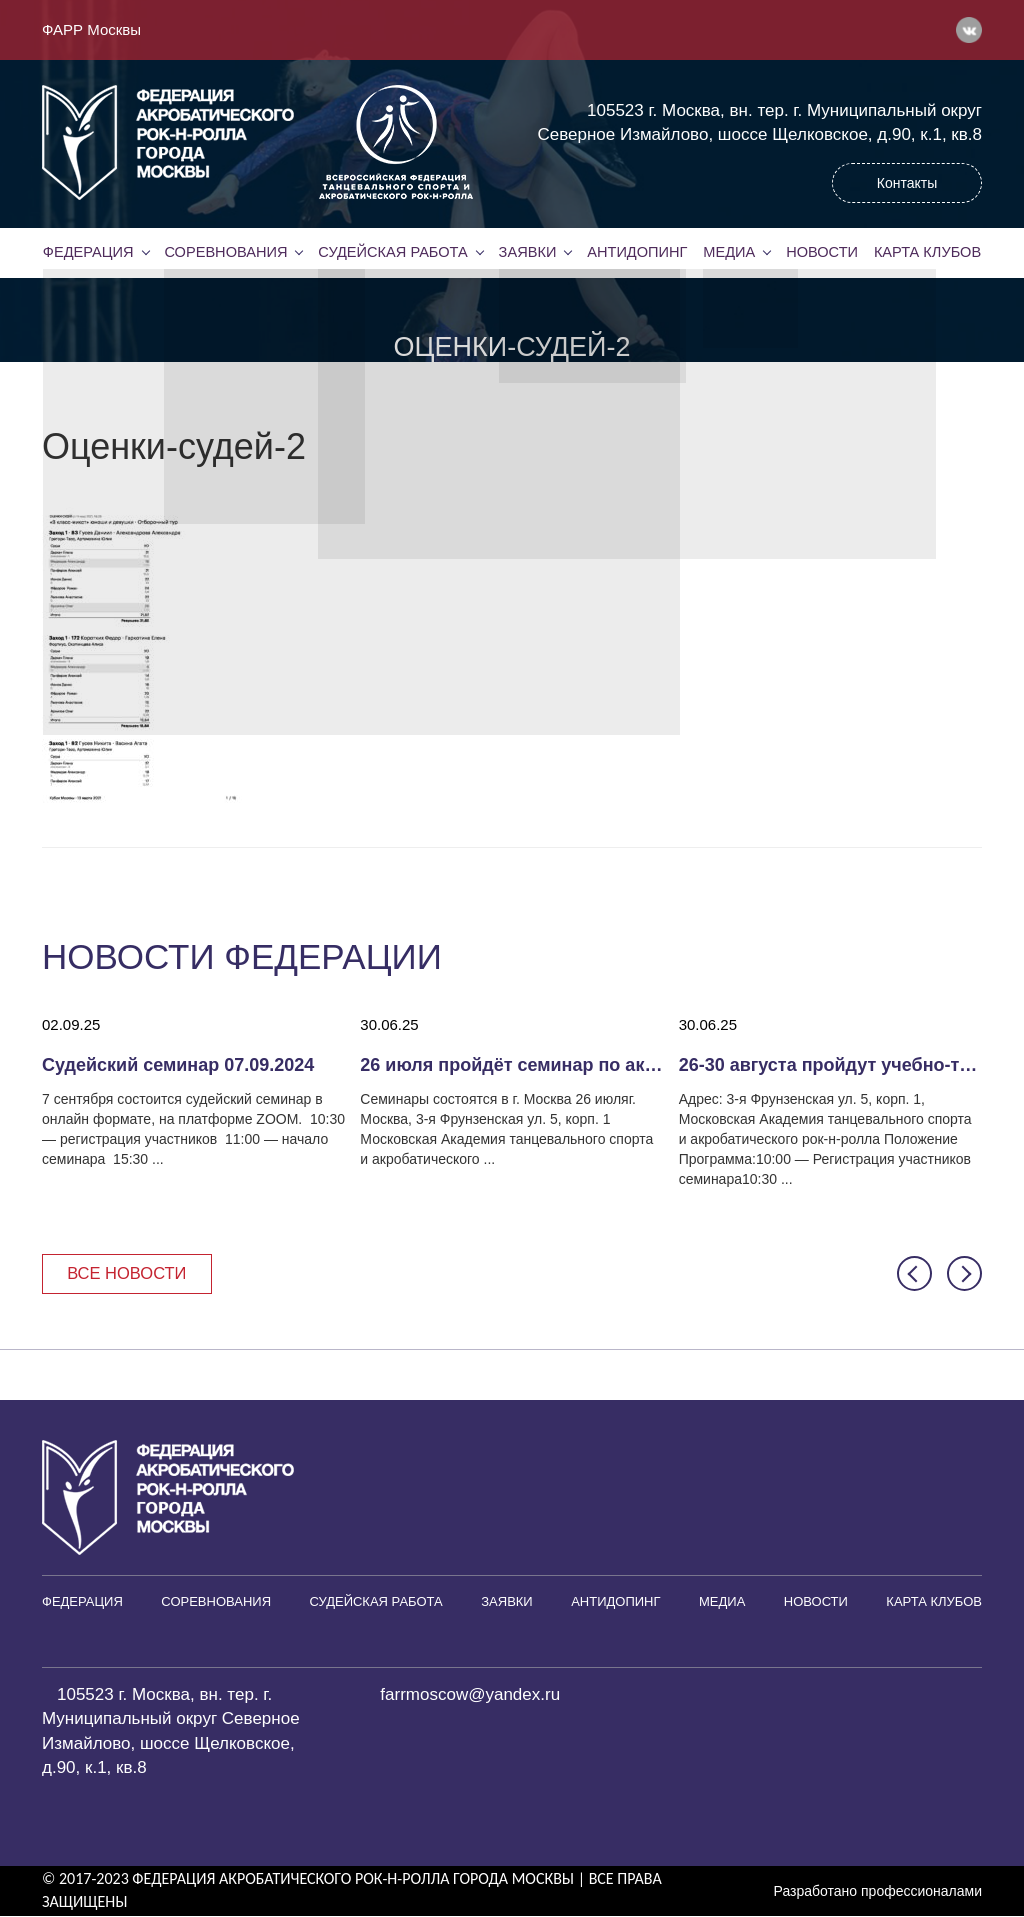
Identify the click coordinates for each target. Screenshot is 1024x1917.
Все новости (129, 1273)
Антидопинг (637, 252)
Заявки (526, 252)
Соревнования (226, 252)
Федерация (88, 252)
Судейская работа (393, 252)
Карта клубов (927, 252)
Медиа (729, 252)
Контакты (907, 183)
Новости (822, 252)
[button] (914, 1274)
